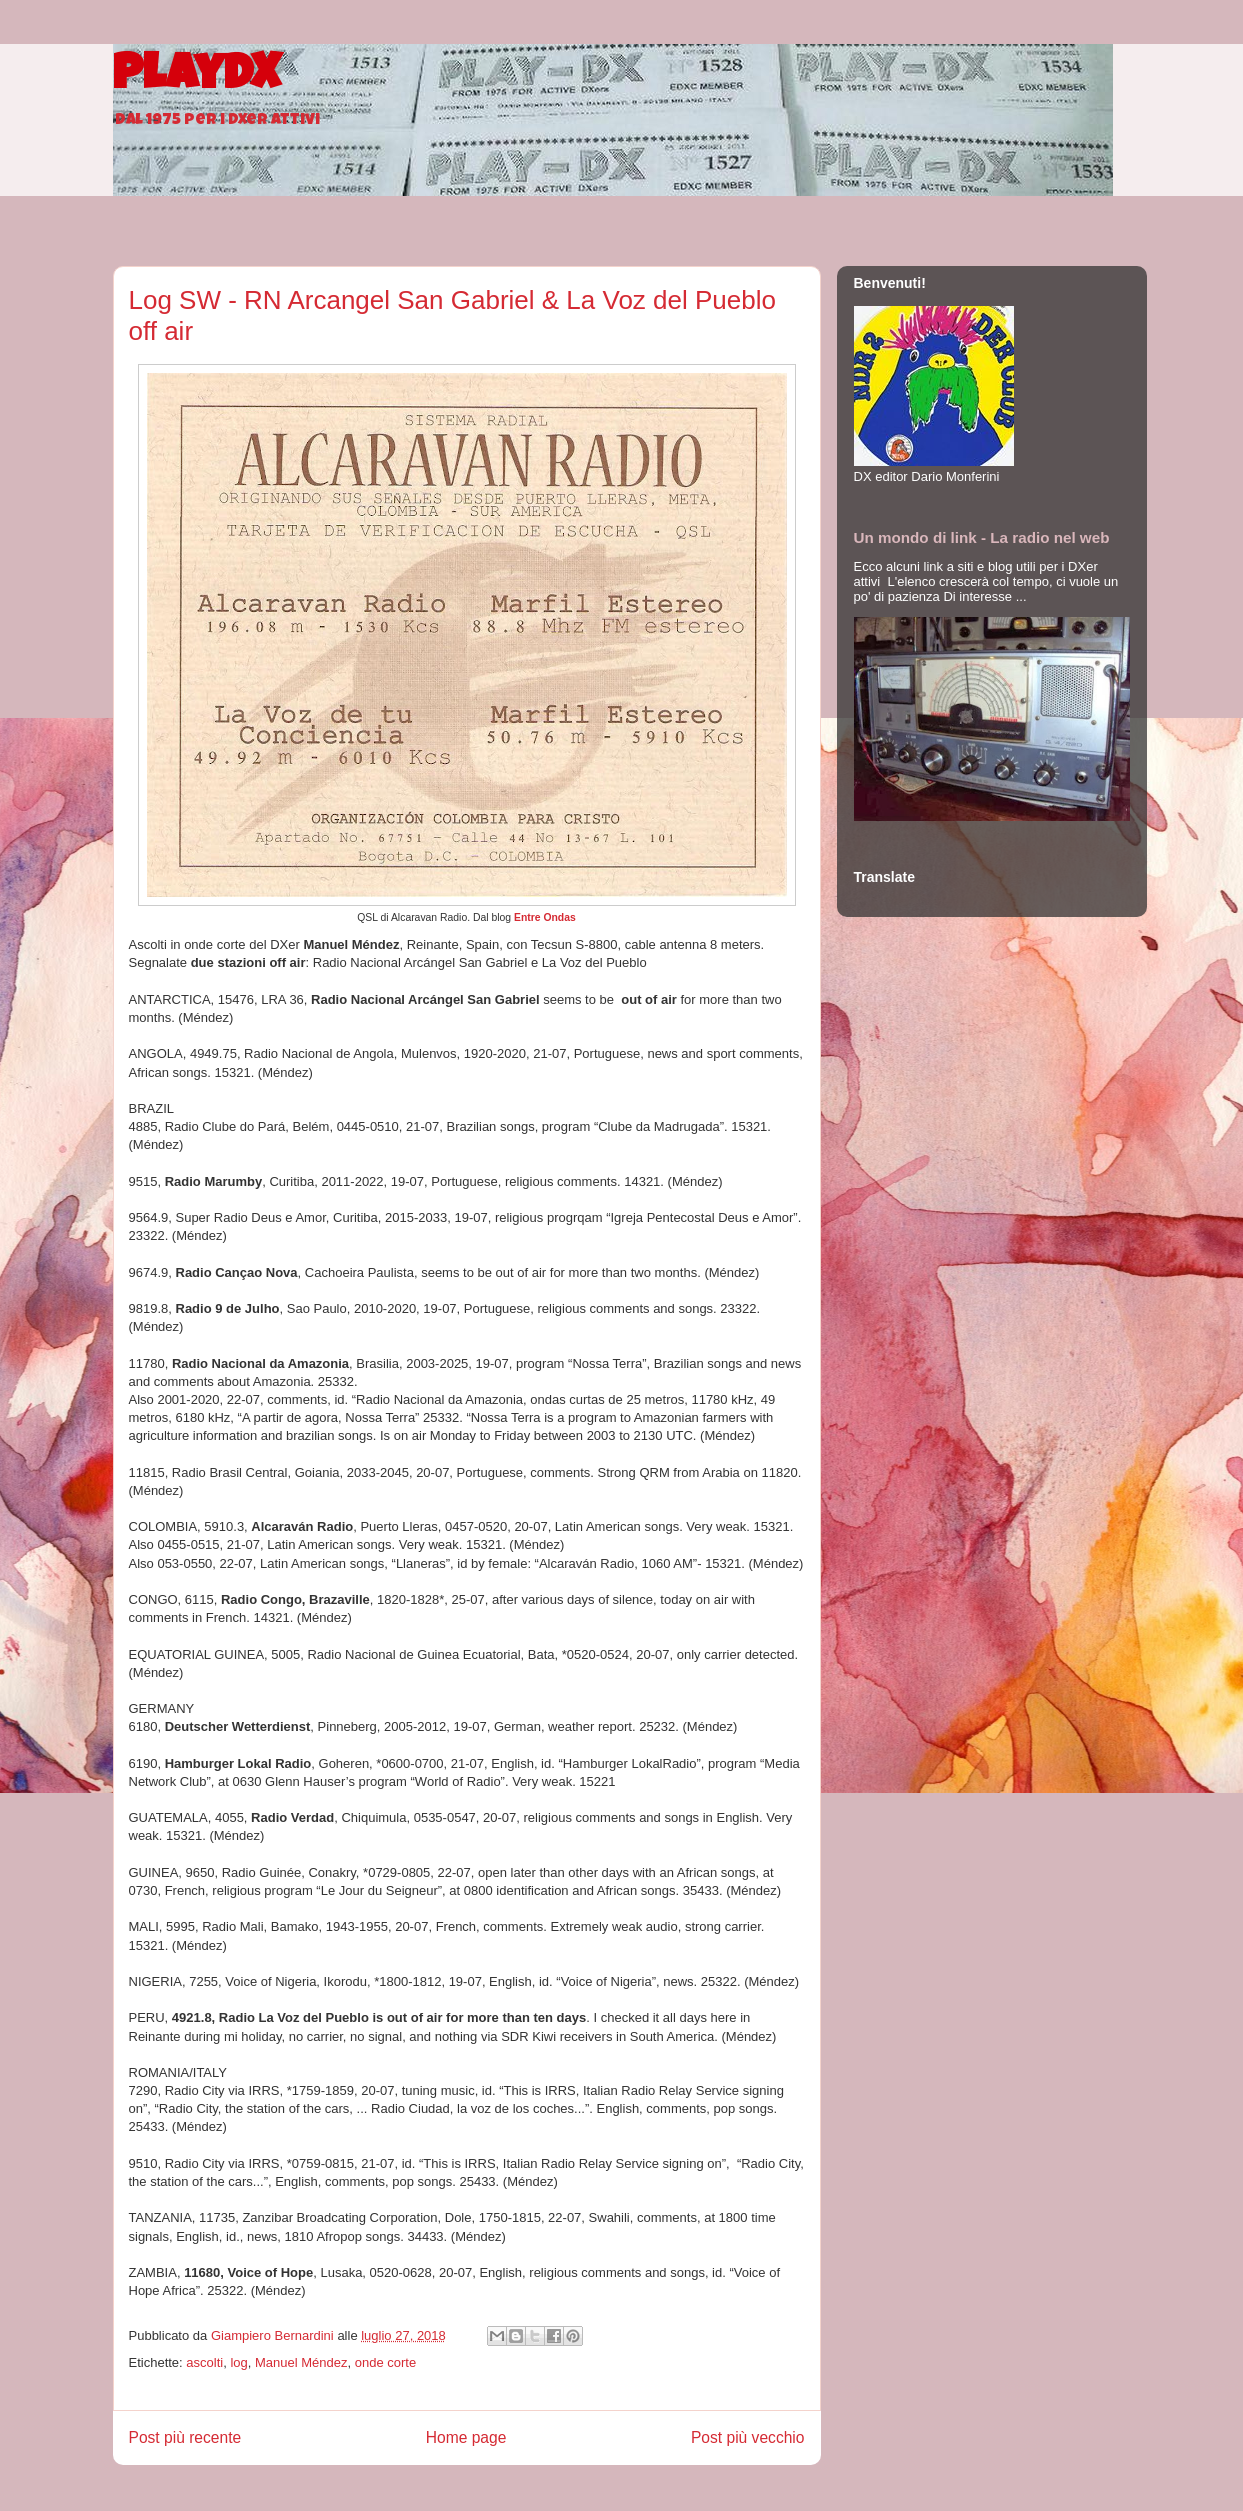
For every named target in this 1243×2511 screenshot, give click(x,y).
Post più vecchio (748, 2437)
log (238, 2362)
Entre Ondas (545, 917)
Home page (466, 2437)
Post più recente (185, 2437)
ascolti (204, 2362)
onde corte (385, 2362)
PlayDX (196, 78)
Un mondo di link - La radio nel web (982, 537)
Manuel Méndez (301, 2362)
